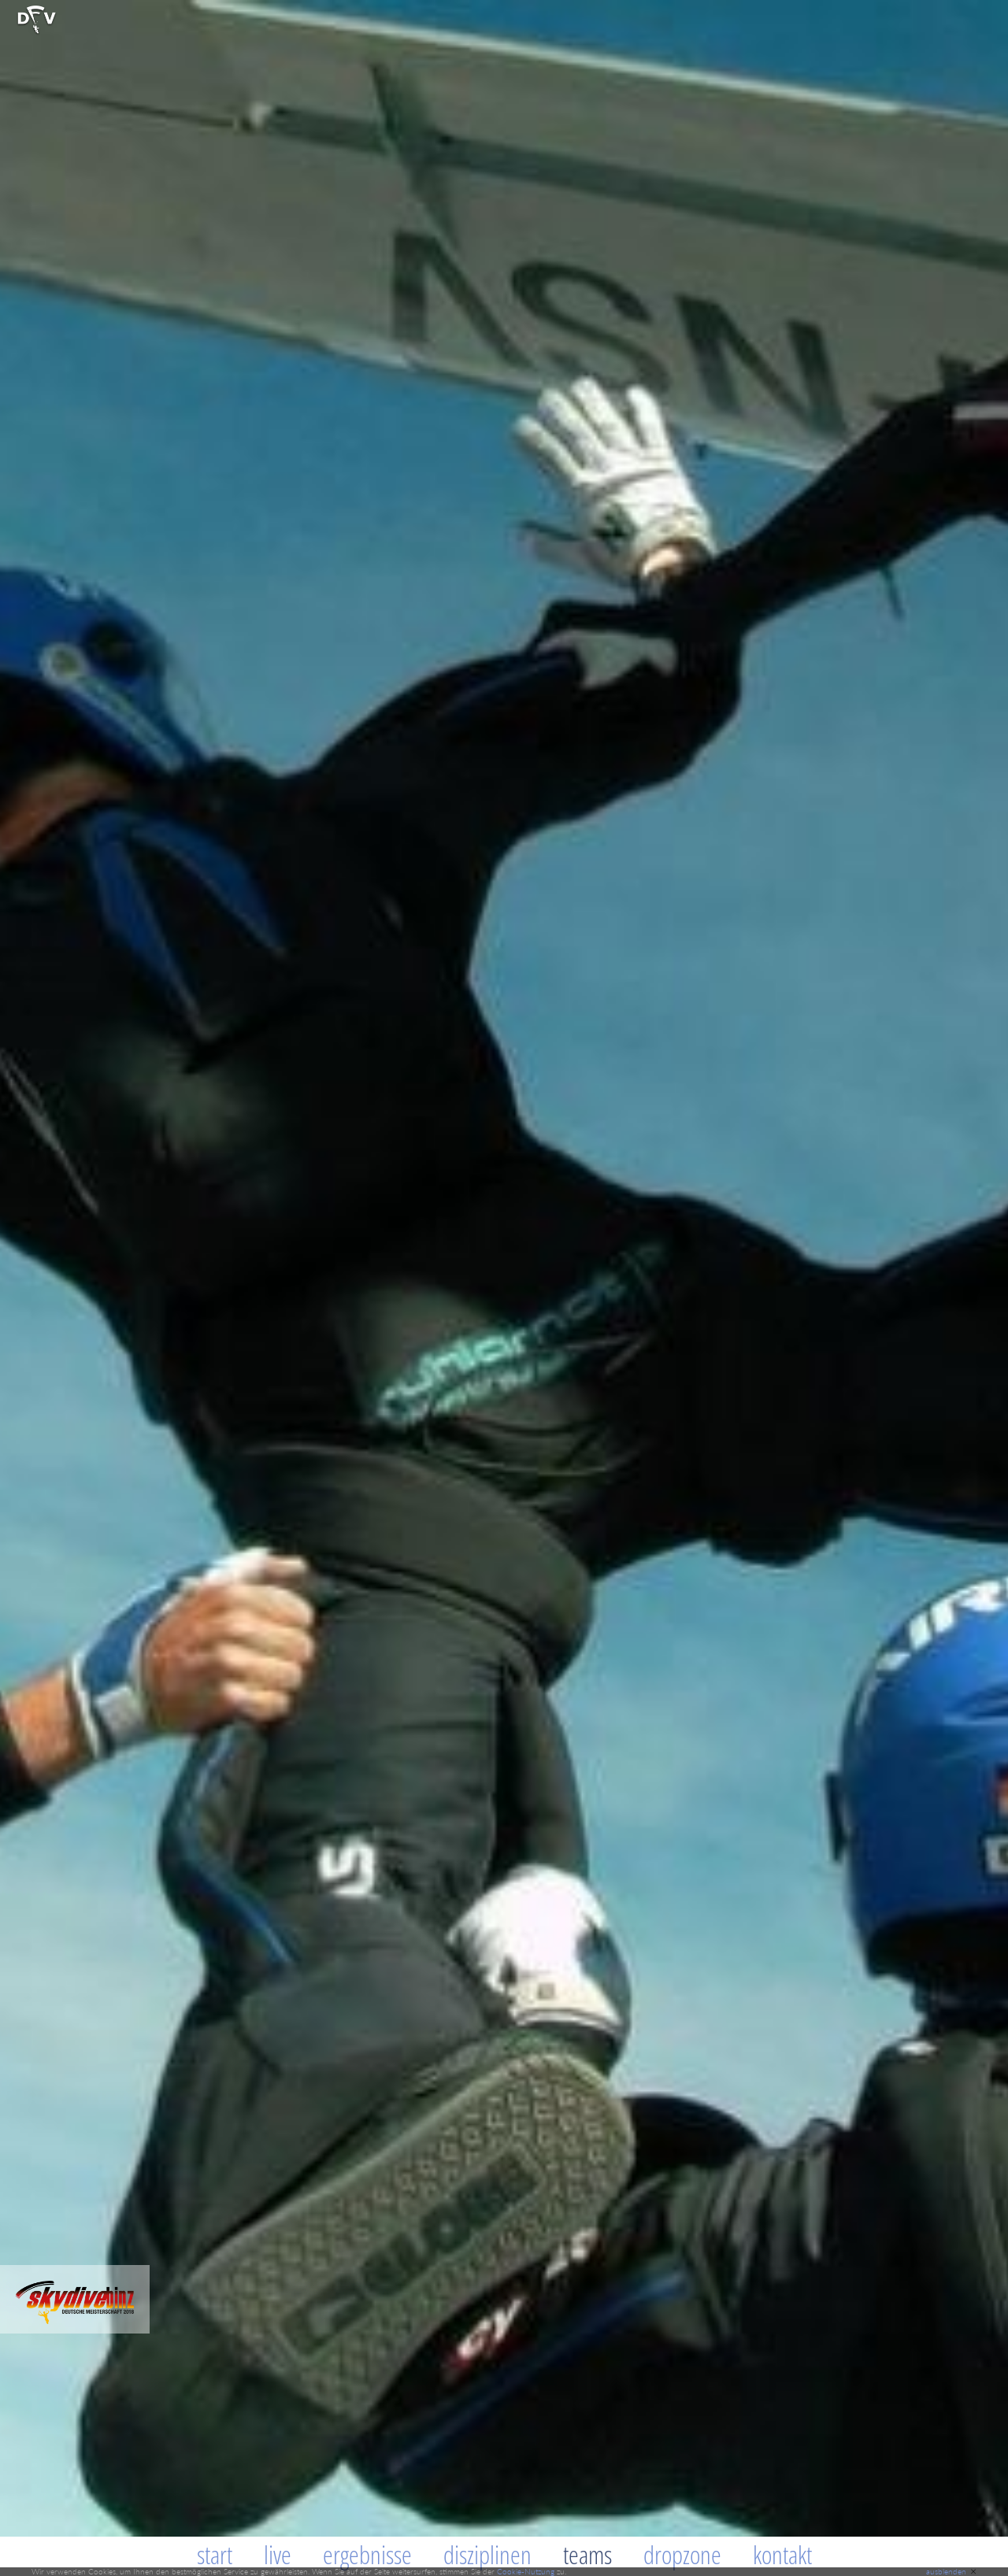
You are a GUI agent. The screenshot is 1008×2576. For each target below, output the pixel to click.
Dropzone (682, 2554)
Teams (587, 2554)
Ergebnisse (367, 2554)
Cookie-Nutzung (525, 2571)
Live (277, 2554)
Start (214, 2554)
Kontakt (782, 2554)
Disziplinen (487, 2554)
